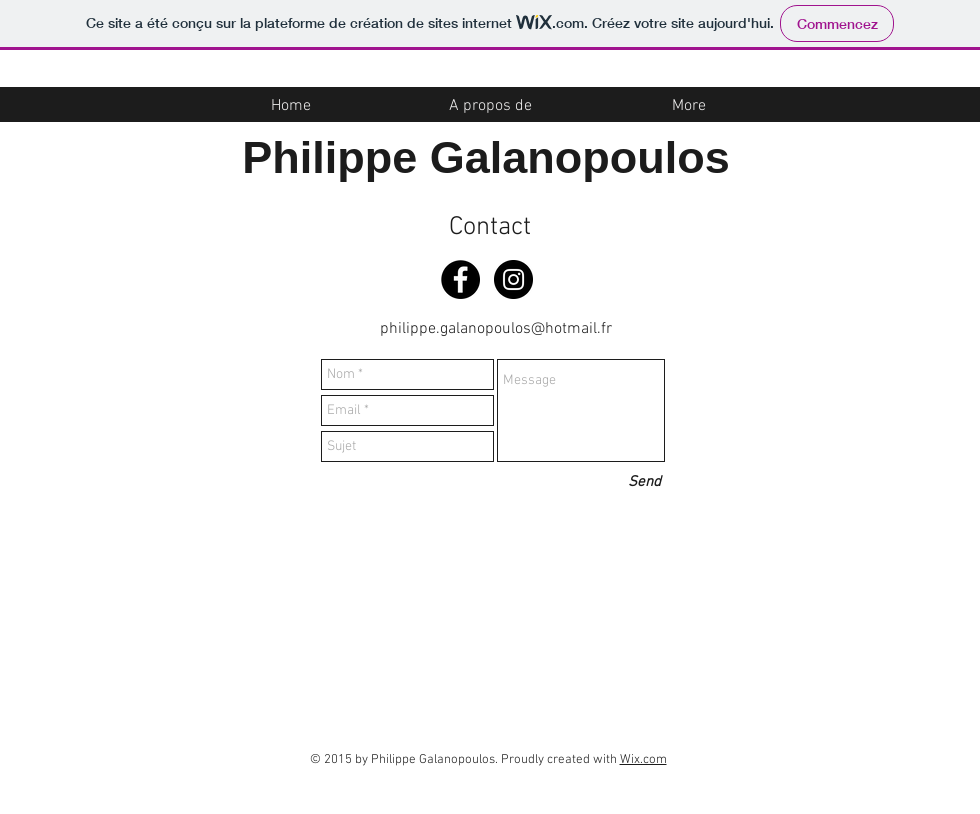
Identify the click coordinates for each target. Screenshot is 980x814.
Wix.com (643, 760)
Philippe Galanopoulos (486, 157)
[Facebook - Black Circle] (460, 279)
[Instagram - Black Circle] (513, 279)
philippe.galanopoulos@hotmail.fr (496, 329)
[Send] (644, 482)
